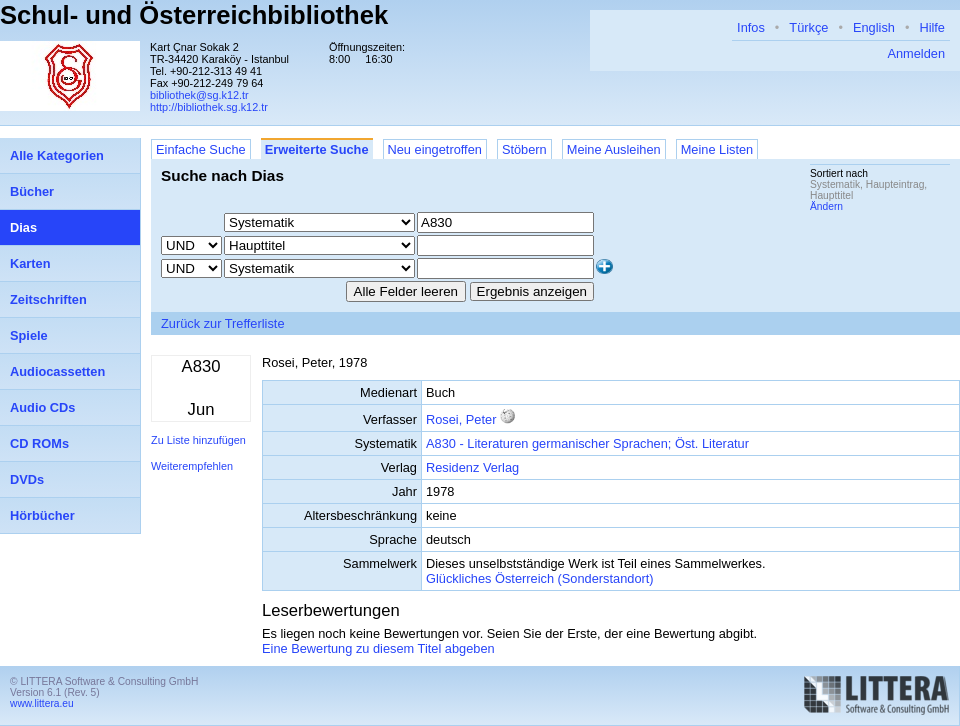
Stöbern (524, 149)
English (874, 27)
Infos (751, 27)
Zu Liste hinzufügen (198, 440)
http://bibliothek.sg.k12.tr (209, 107)
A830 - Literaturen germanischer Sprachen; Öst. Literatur (587, 443)
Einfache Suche (201, 149)
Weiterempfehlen (192, 466)
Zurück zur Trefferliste (223, 323)
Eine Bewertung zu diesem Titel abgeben (378, 648)
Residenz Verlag (472, 467)
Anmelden (916, 53)
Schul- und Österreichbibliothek (194, 15)
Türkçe (808, 27)
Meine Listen (717, 149)
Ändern (826, 206)
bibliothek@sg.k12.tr (199, 95)
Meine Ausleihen (614, 149)
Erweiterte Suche (317, 149)
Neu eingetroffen (435, 149)
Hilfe (932, 27)
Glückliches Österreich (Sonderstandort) (540, 578)
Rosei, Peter (461, 419)
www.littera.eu (42, 703)
